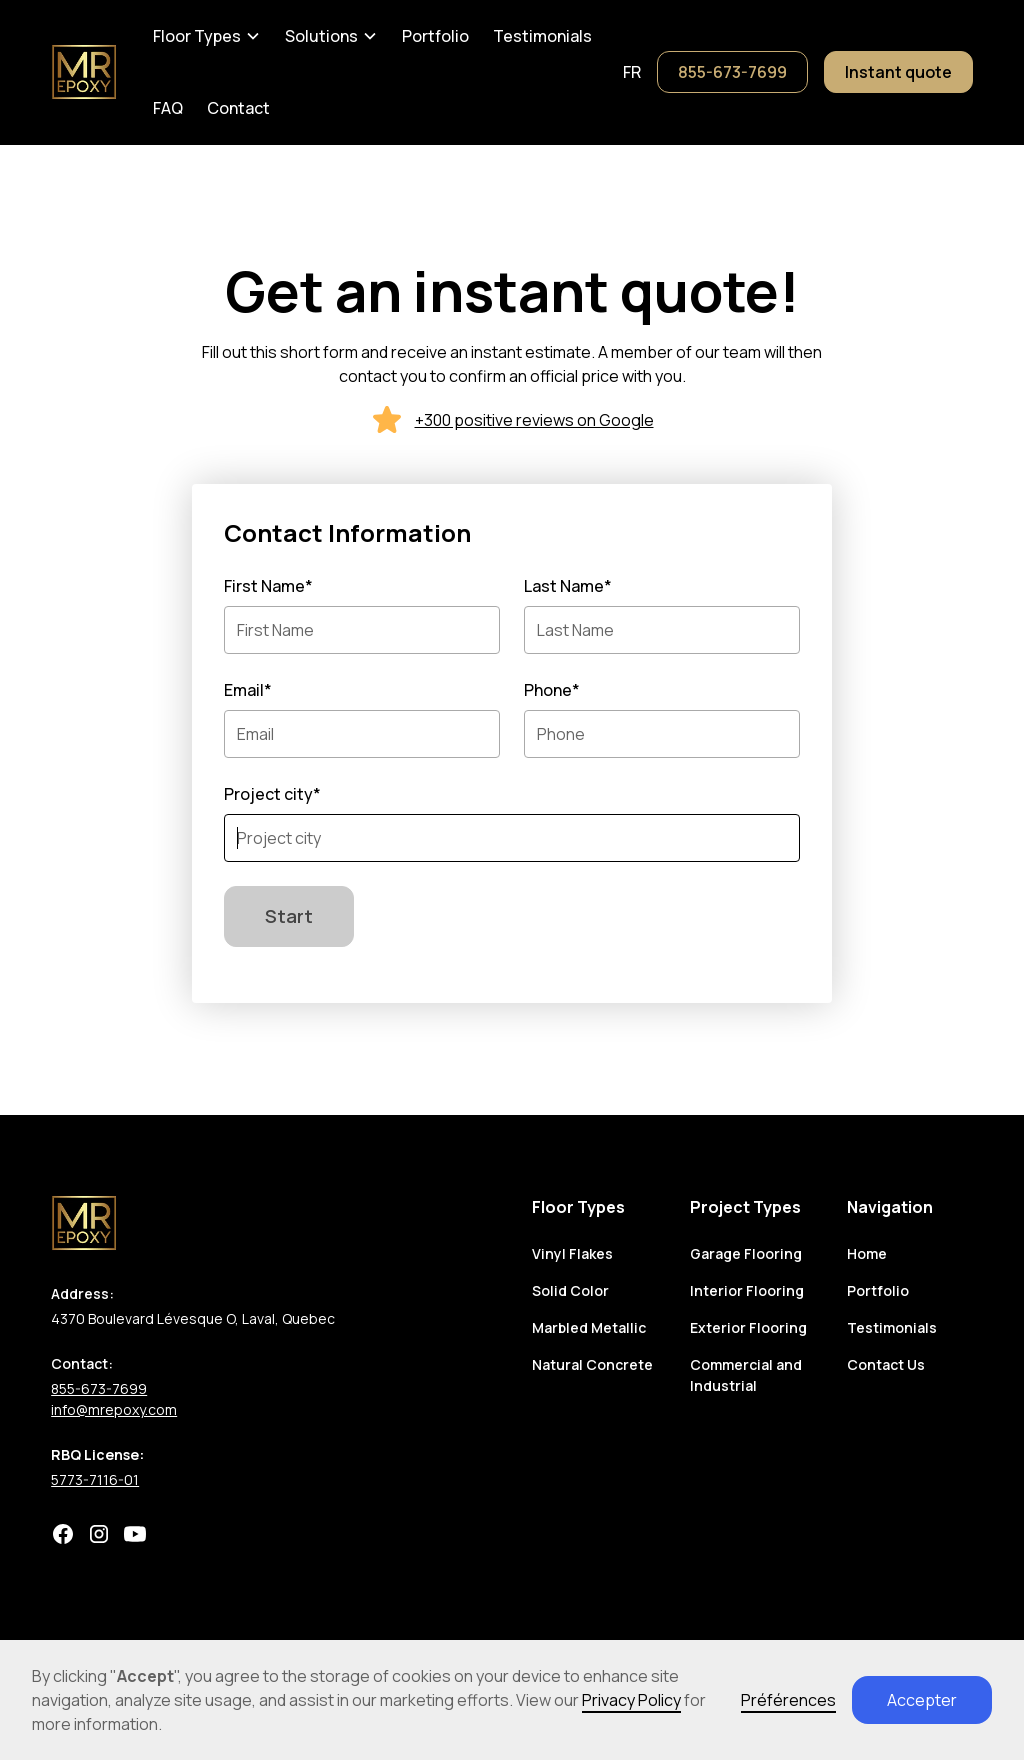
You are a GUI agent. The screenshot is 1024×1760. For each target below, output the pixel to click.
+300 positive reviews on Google (534, 420)
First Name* (268, 586)
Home (867, 1253)
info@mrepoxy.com (114, 1409)
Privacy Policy (631, 1700)
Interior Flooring (747, 1290)
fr (632, 72)
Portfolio (435, 36)
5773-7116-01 (95, 1479)
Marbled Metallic (589, 1327)
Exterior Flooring (748, 1327)
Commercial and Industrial (746, 1375)
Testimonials (542, 36)
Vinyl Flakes (572, 1253)
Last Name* (568, 586)
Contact (238, 108)
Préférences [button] (788, 1700)
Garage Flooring (746, 1253)
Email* (248, 690)
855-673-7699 (732, 72)
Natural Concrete (592, 1364)
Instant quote (898, 72)
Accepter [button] (922, 1700)
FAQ (168, 108)
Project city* (272, 794)
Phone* (552, 690)
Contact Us (886, 1364)
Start (289, 916)
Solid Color (570, 1290)
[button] (207, 36)
